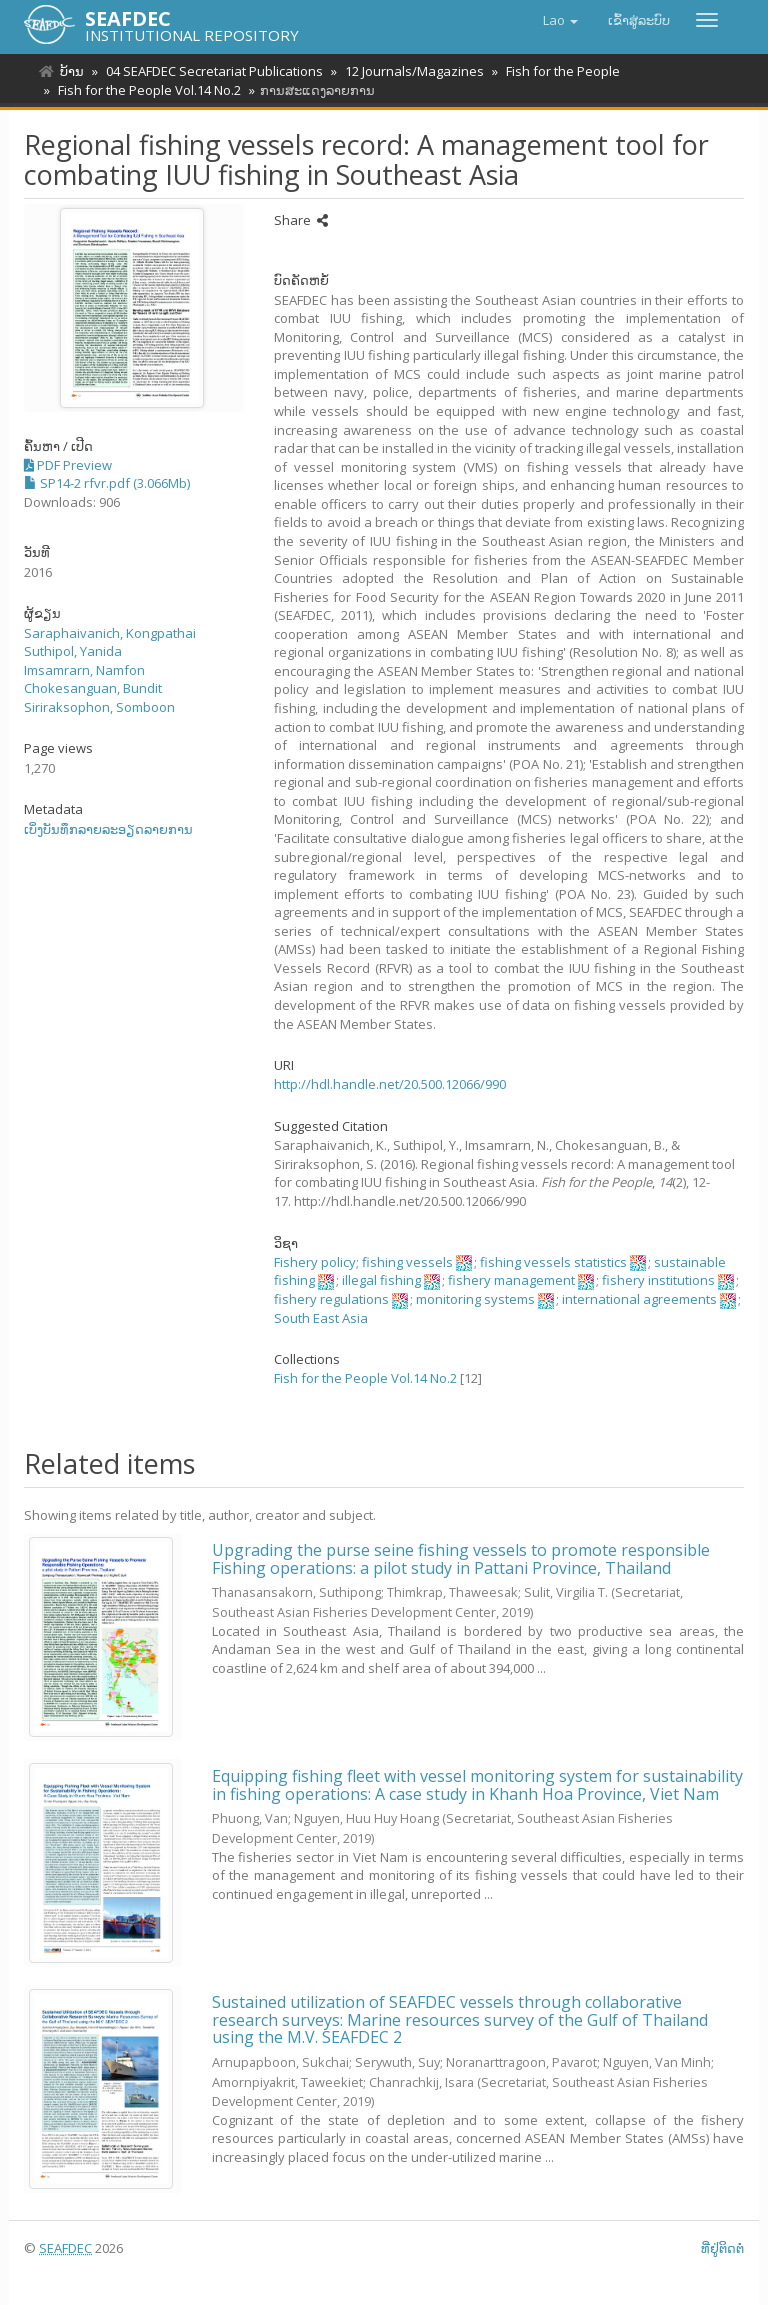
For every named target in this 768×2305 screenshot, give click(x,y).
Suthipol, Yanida (73, 651)
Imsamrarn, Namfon (84, 670)
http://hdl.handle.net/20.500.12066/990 (390, 1084)
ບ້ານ (72, 71)
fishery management (511, 1280)
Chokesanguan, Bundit (93, 688)
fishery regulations (331, 1299)
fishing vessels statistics (553, 1262)
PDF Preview (68, 465)
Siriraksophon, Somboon (99, 707)
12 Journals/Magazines (408, 71)
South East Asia (321, 1318)
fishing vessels (407, 1262)
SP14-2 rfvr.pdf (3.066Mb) (107, 483)
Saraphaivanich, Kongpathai (110, 633)
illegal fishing (381, 1280)
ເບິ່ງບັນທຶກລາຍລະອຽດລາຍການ (108, 829)
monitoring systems (475, 1299)
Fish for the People (554, 71)
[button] (560, 20)
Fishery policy (315, 1262)
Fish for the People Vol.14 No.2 (146, 90)
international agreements (639, 1299)
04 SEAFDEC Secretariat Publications (211, 71)
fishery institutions (658, 1280)
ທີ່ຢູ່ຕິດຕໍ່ (722, 2248)
